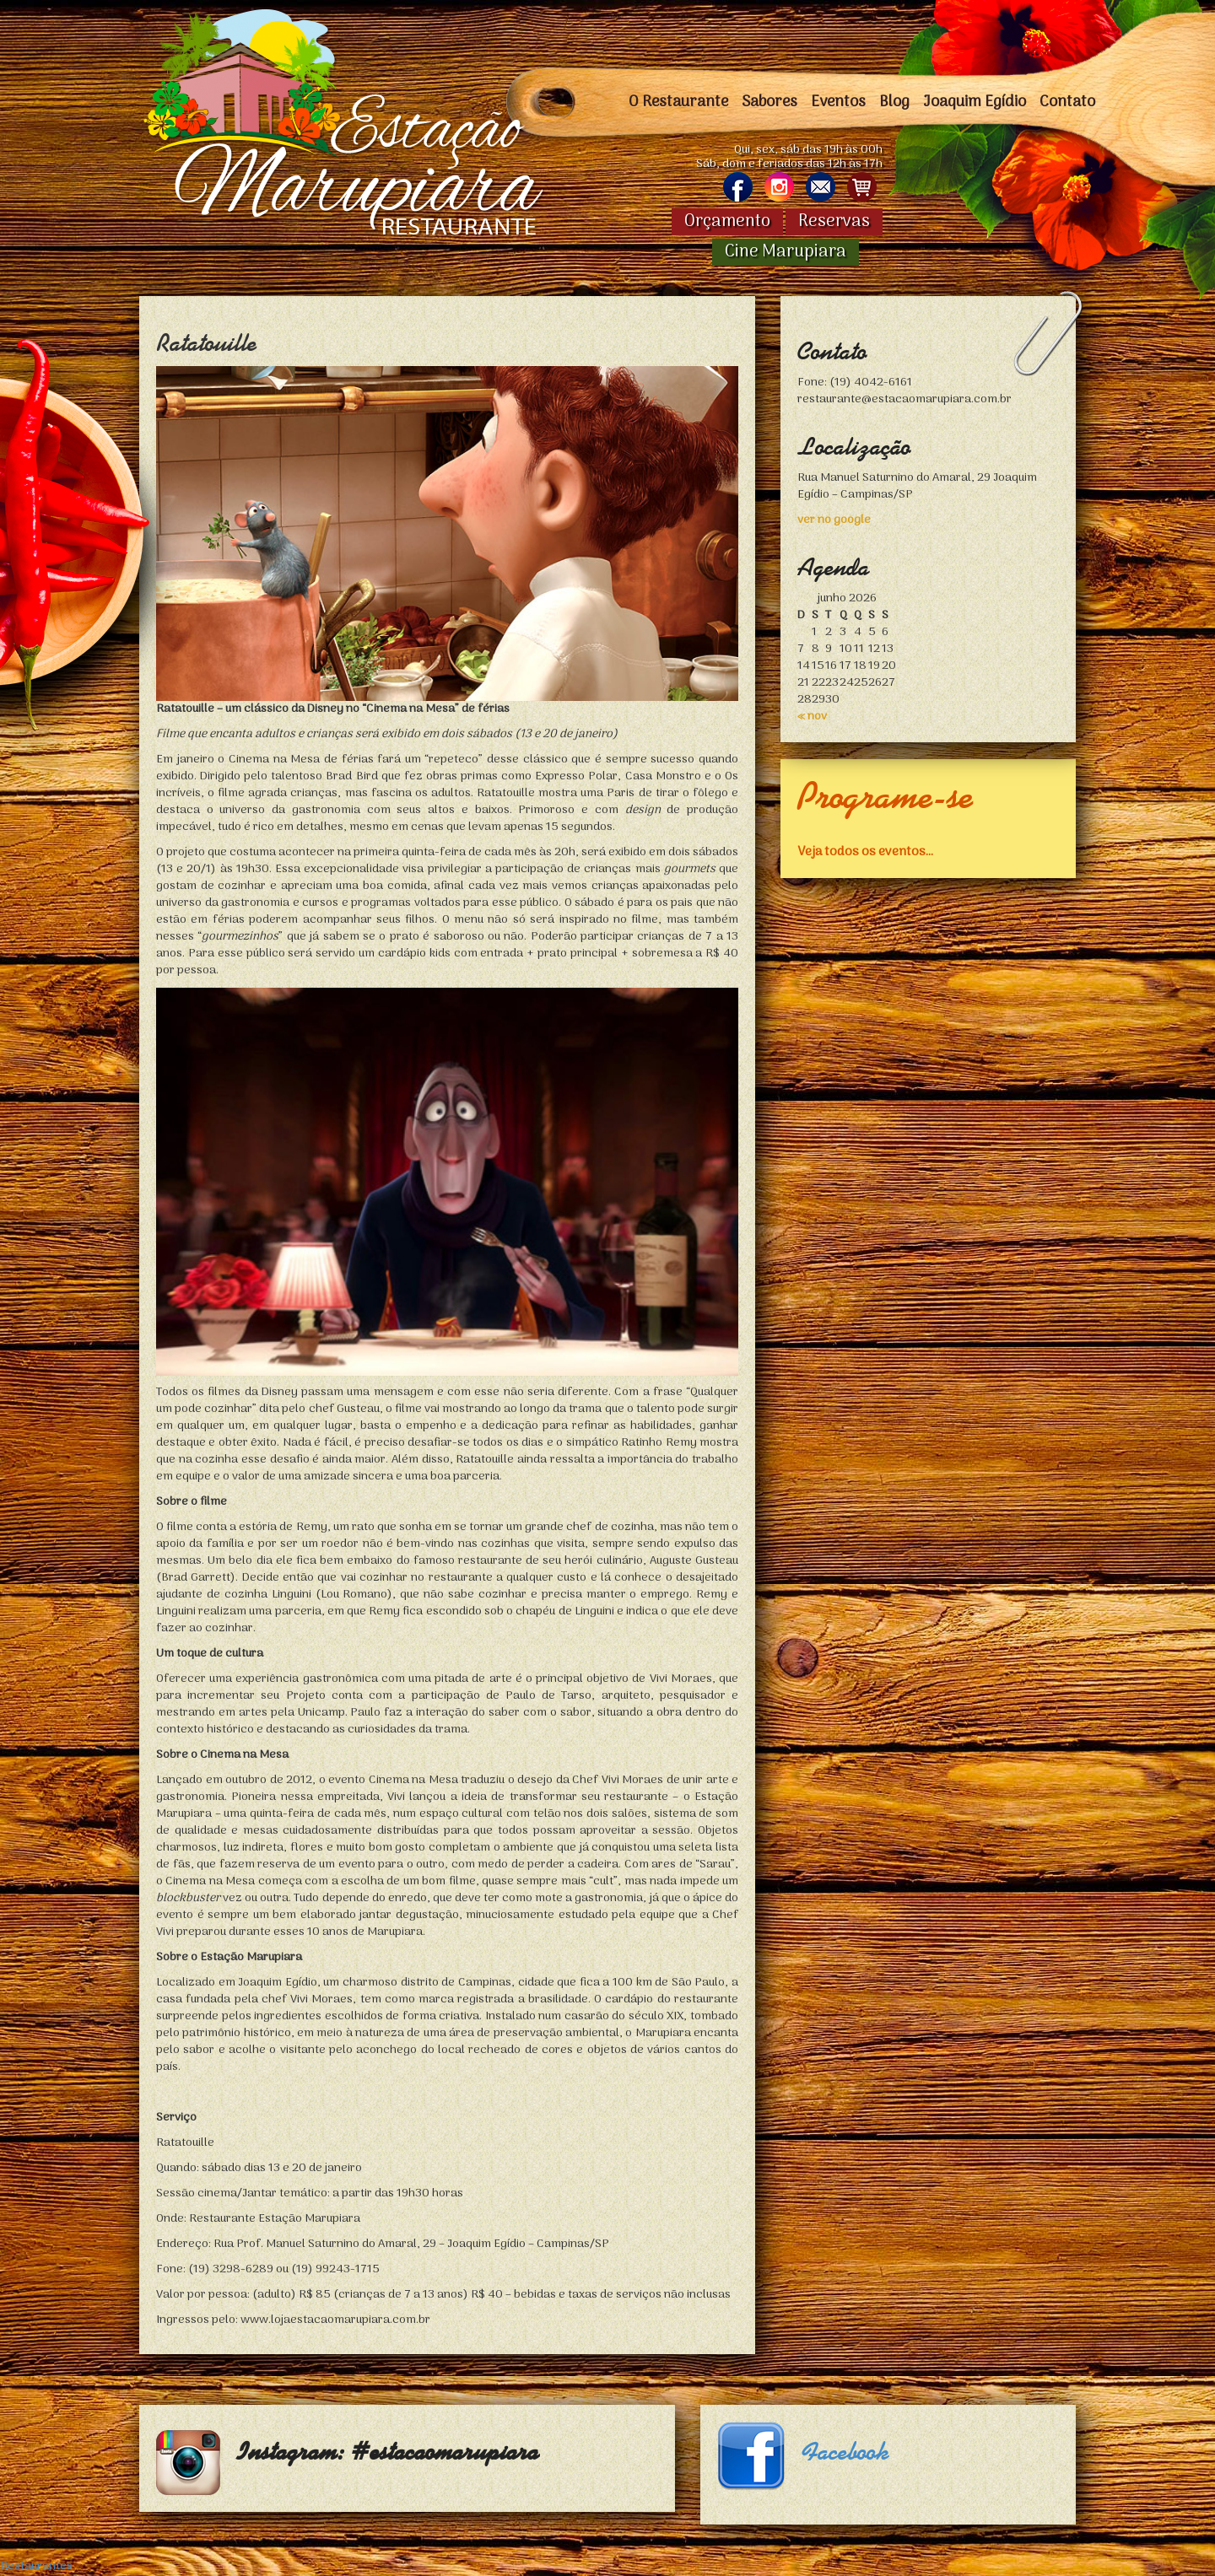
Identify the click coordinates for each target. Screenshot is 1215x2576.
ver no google (834, 520)
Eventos (838, 102)
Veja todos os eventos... (865, 851)
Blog (894, 102)
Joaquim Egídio (974, 102)
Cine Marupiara (785, 252)
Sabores (769, 102)
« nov (812, 716)
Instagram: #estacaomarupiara (388, 2452)
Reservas (834, 221)
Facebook (845, 2452)
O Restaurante (678, 102)
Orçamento (727, 221)
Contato (1067, 102)
